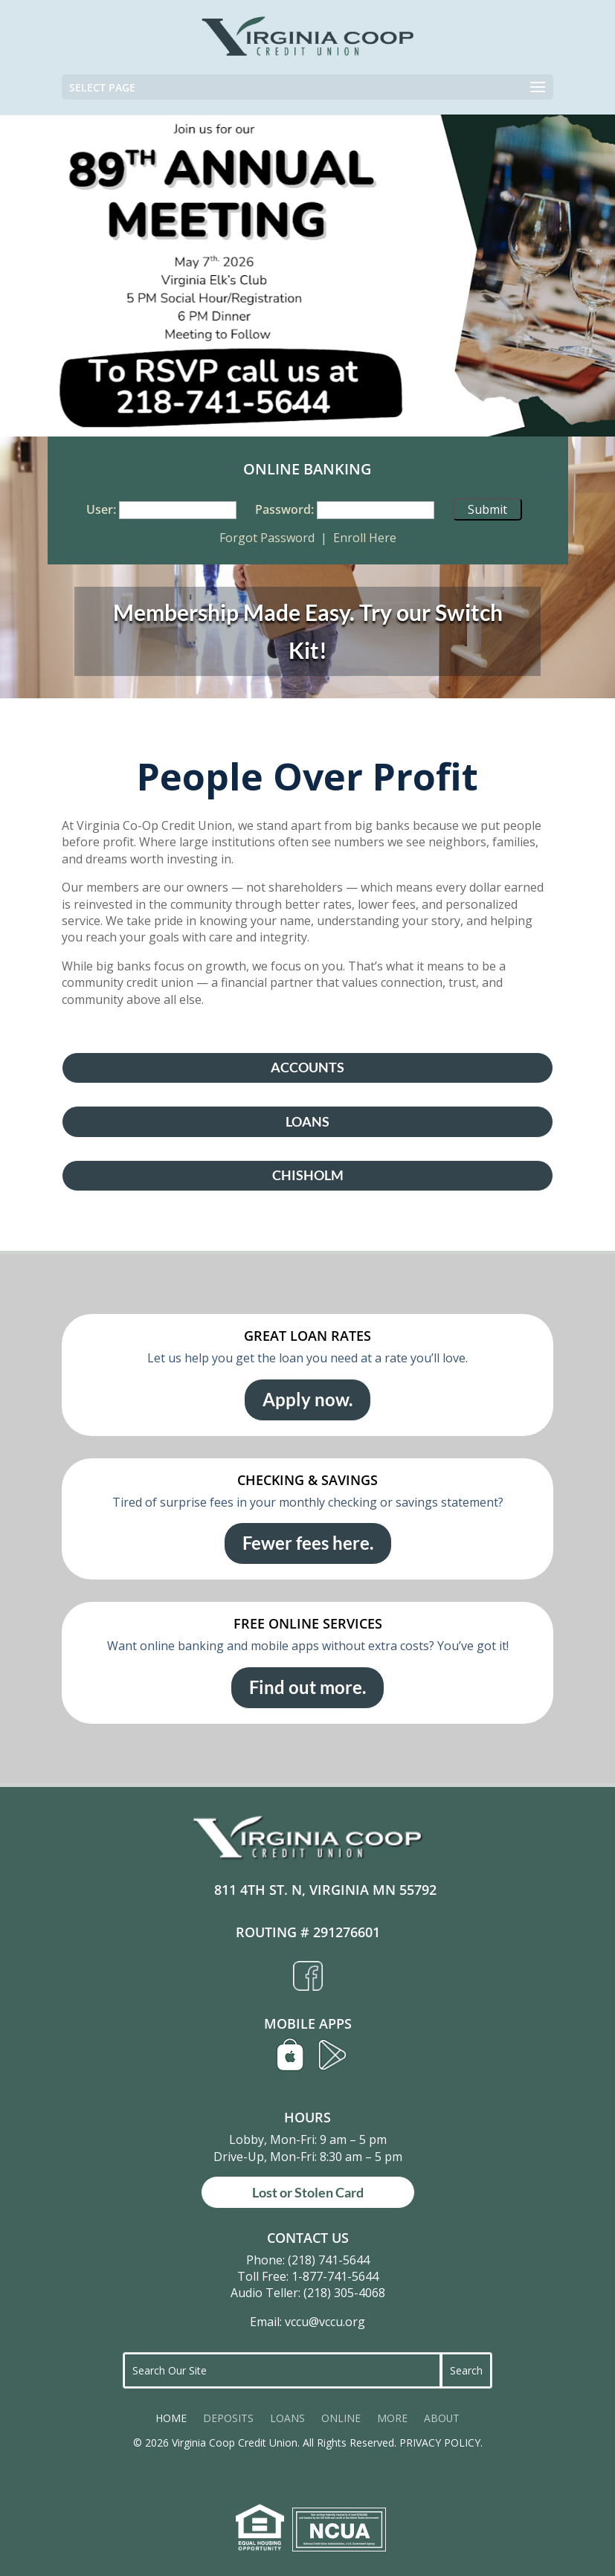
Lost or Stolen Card (308, 2192)
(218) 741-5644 (329, 2260)
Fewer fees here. (307, 1542)
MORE (392, 2419)
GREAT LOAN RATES (307, 1336)
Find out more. (307, 1687)
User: (101, 509)
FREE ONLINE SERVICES (308, 1623)
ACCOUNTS (307, 1067)
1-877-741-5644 (335, 2276)
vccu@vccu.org (325, 2321)
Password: (284, 509)
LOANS (307, 1122)
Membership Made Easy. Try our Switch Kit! (308, 631)
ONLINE (341, 2419)
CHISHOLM (308, 1175)
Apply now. (307, 1399)
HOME (171, 2419)
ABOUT (442, 2419)
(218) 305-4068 (344, 2292)
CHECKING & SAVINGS (307, 1480)
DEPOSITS (228, 2419)
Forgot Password (267, 537)
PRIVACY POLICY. (441, 2442)
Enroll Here (364, 537)
